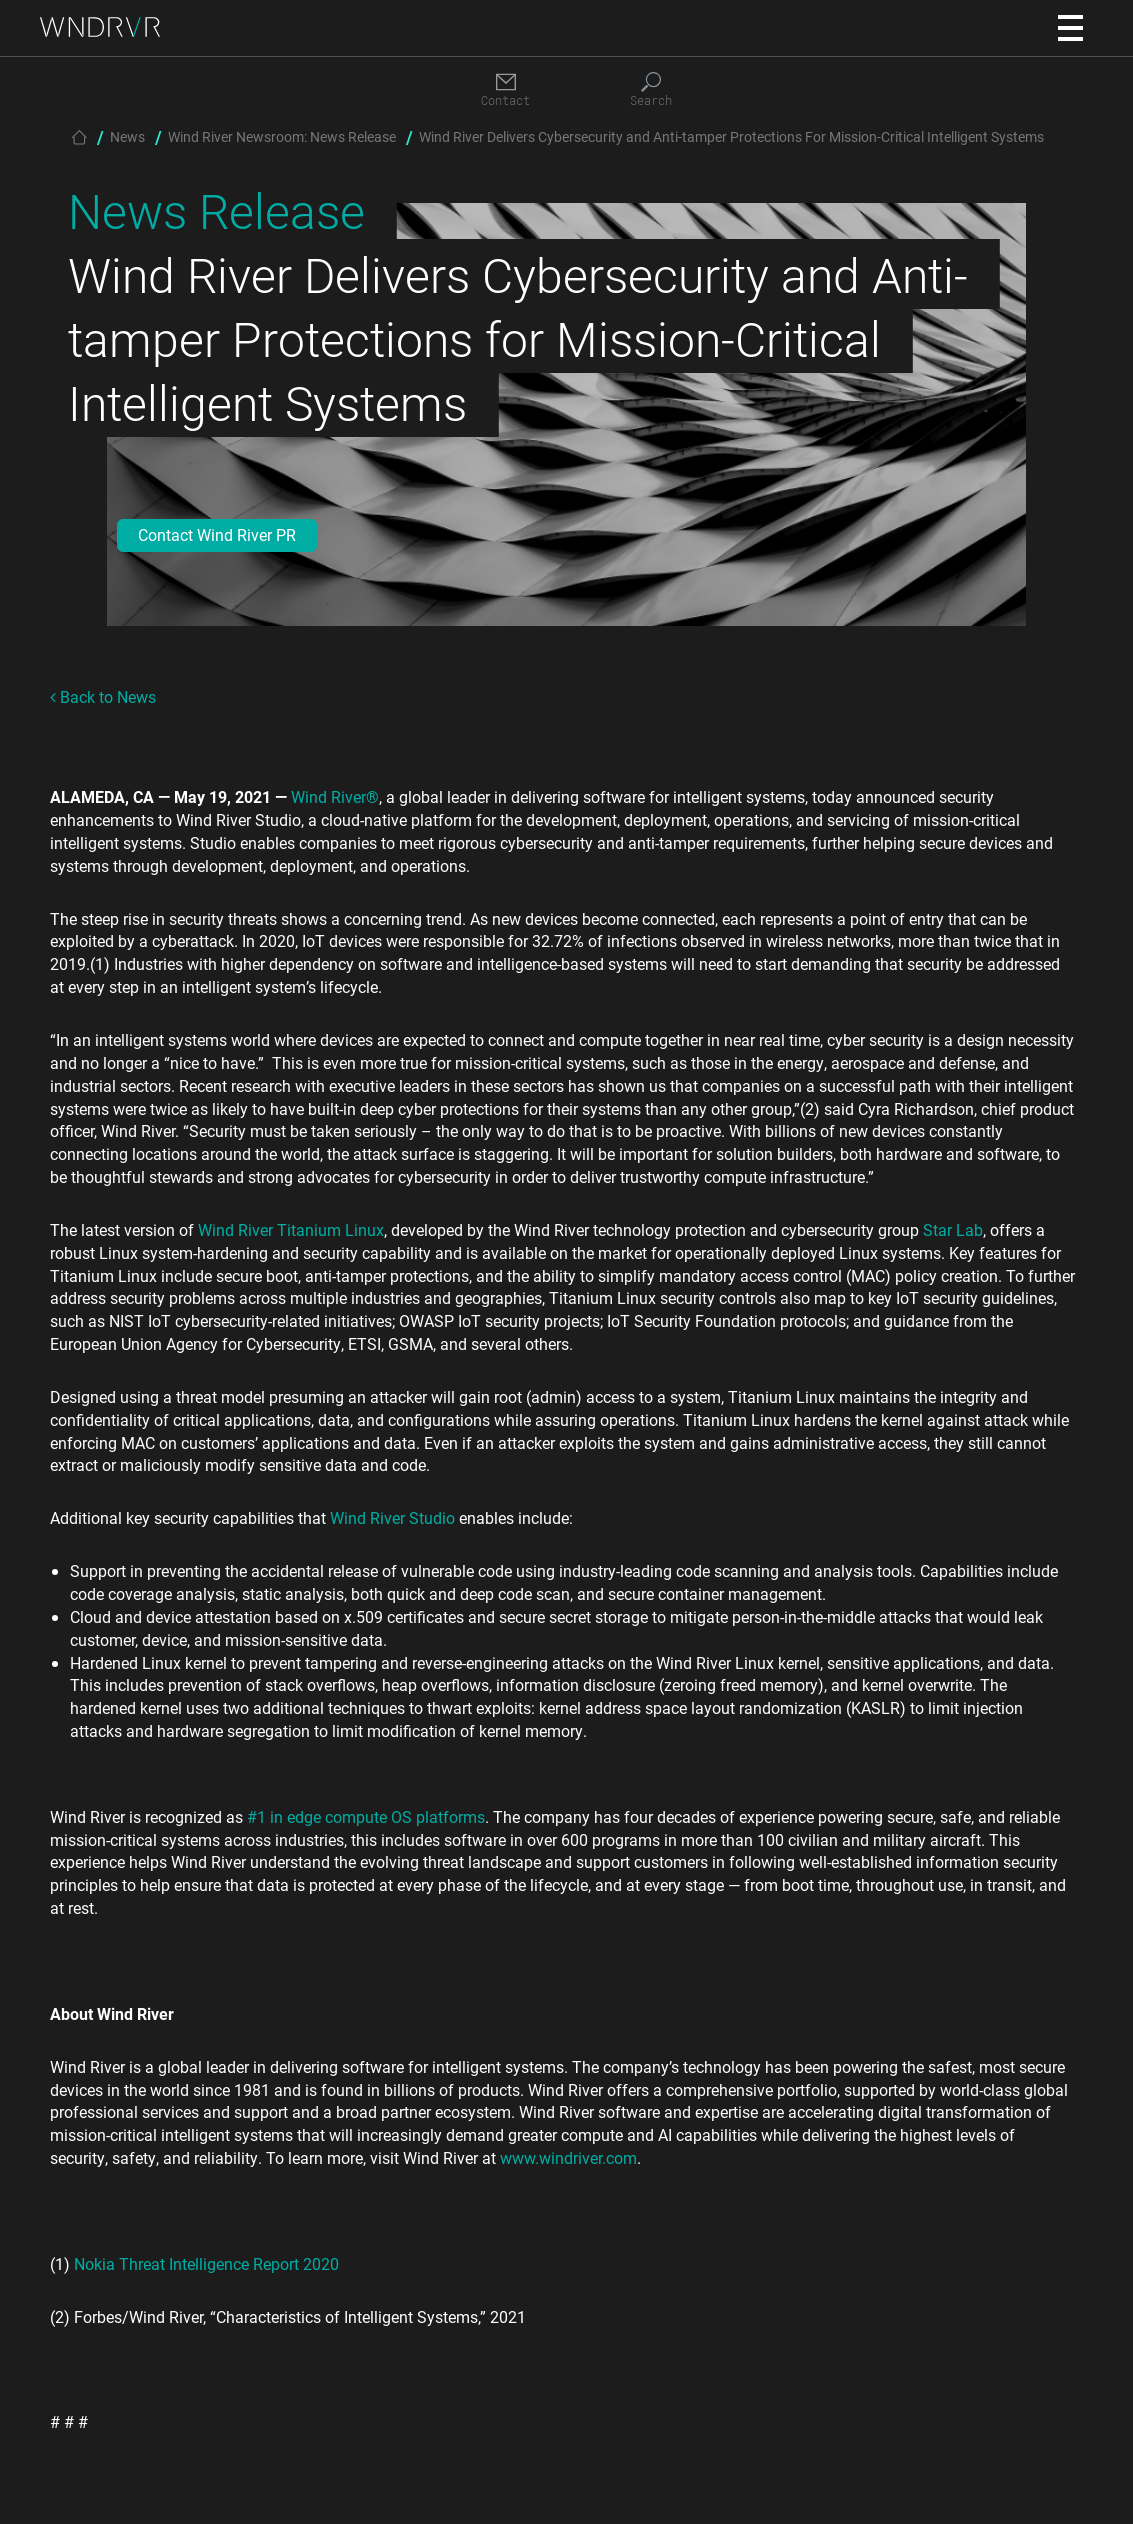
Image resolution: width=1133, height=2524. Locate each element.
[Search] (651, 90)
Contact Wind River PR (217, 534)
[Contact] (505, 90)
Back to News (103, 696)
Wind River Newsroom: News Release (282, 136)
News (127, 136)
